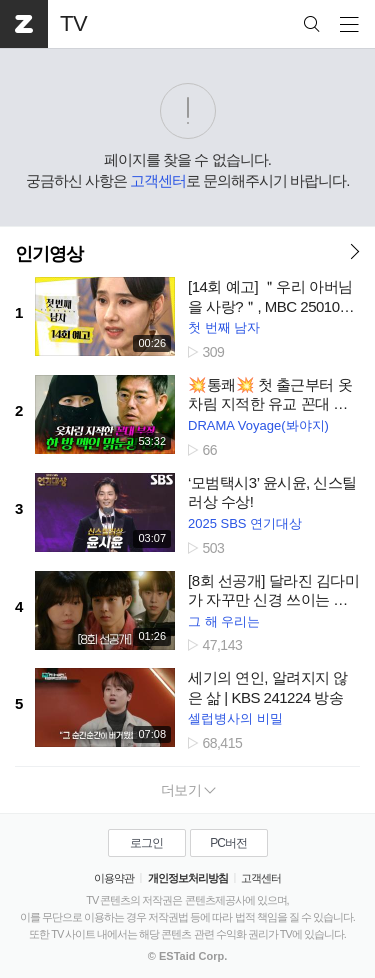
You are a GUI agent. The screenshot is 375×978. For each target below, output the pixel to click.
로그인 (146, 843)
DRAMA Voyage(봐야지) (258, 425)
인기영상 (49, 254)
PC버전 (228, 843)
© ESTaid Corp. (187, 956)
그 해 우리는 (224, 621)
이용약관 (114, 878)
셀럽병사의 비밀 (235, 718)
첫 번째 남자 (224, 327)
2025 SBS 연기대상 (245, 523)
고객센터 (158, 180)
